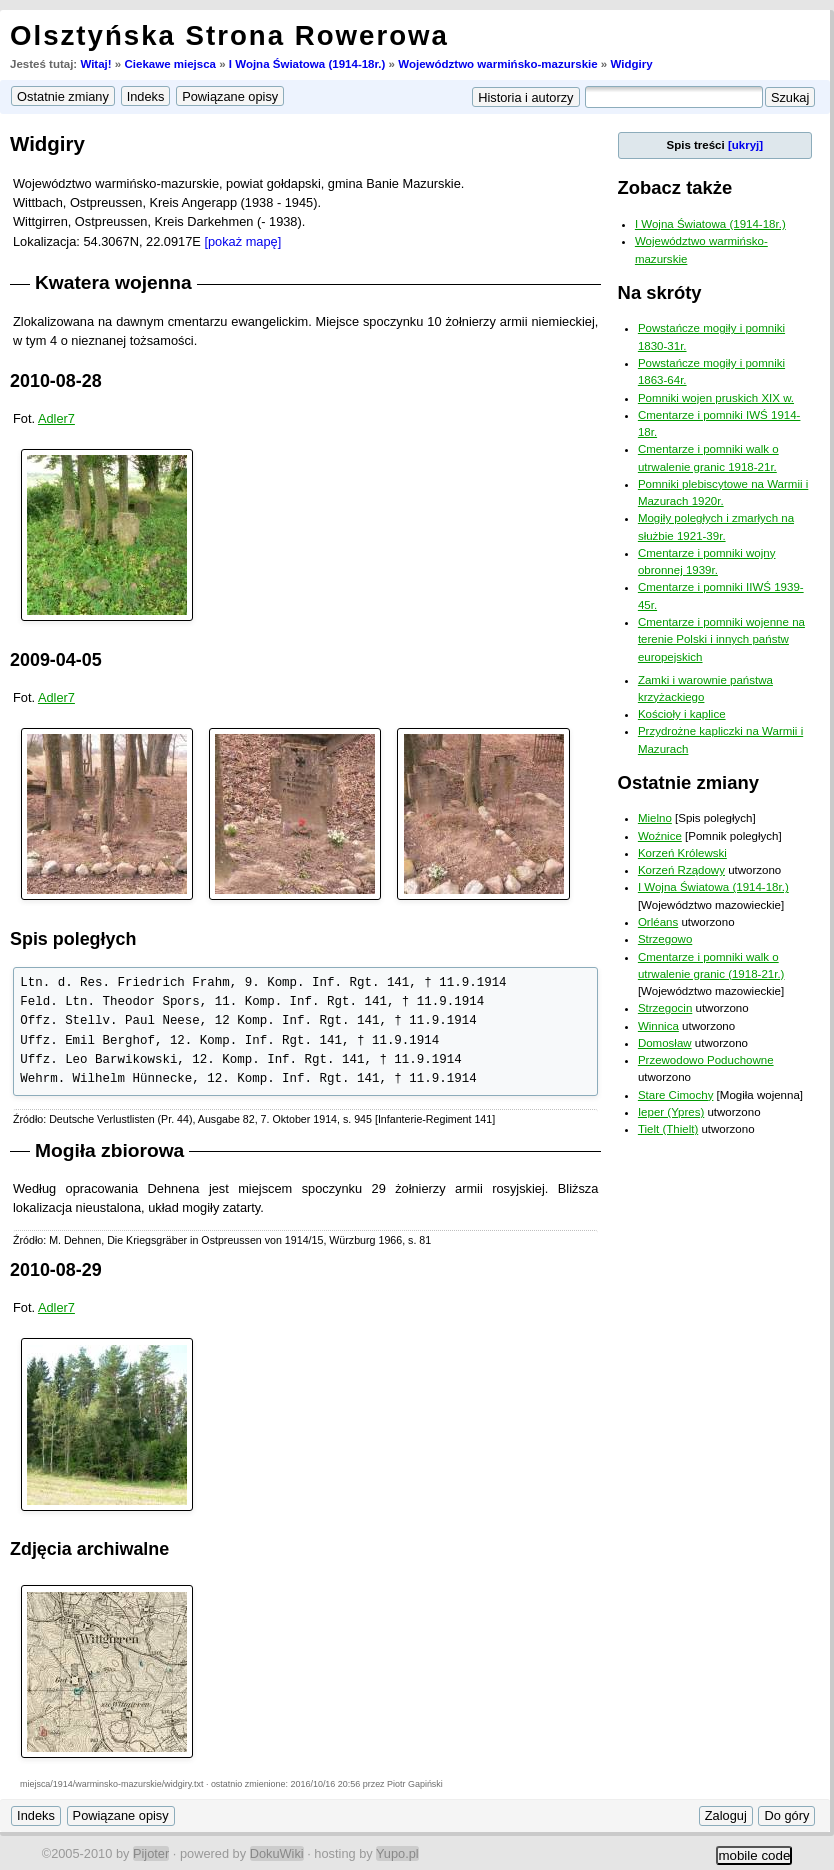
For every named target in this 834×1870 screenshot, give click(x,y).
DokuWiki (277, 1853)
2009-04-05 (56, 660)
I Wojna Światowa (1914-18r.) (307, 64)
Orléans (658, 922)
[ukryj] (745, 145)
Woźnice (660, 836)
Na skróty (660, 292)
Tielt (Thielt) (668, 1129)
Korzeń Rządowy (681, 870)
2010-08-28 (56, 381)
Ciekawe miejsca (170, 64)
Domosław (665, 1043)
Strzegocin (665, 1008)
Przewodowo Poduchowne (706, 1060)
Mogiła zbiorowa (109, 1150)
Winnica (658, 1026)
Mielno (655, 818)
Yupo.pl (397, 1853)
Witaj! (95, 64)
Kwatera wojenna (113, 282)
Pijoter (151, 1853)
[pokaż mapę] (242, 241)
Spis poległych (73, 939)
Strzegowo (665, 939)
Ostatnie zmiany (688, 782)
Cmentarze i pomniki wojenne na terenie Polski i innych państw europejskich (721, 639)
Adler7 (56, 418)
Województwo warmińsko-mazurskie (497, 64)
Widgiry (631, 64)
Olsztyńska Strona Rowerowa (229, 35)
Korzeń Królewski (682, 853)
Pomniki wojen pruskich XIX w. (716, 398)
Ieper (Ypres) (671, 1112)
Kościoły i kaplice (682, 714)
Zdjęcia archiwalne (89, 1549)
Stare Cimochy (676, 1095)
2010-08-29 (56, 1270)
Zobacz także (675, 187)
